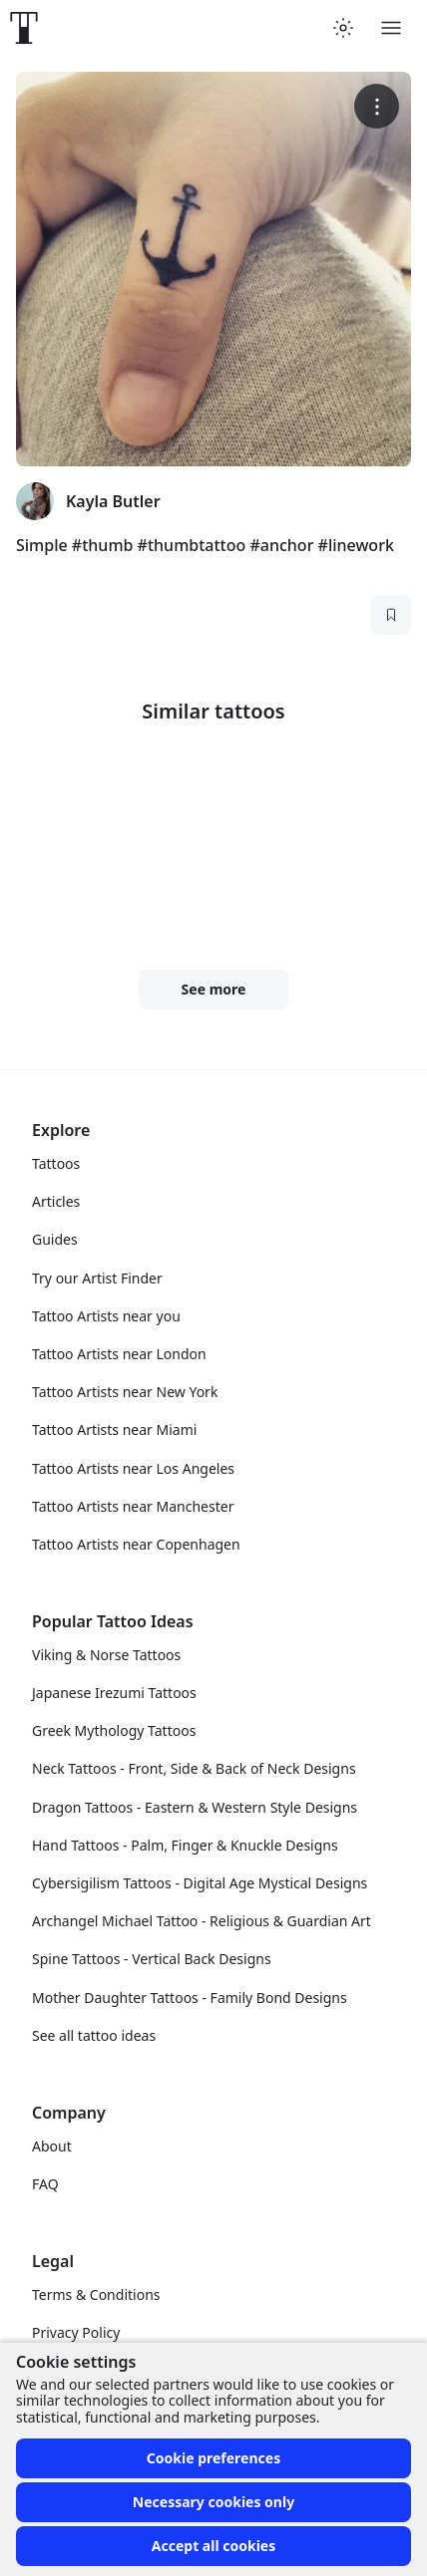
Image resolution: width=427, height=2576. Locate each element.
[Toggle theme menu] (343, 28)
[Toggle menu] (391, 28)
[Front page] (24, 28)
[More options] (376, 106)
